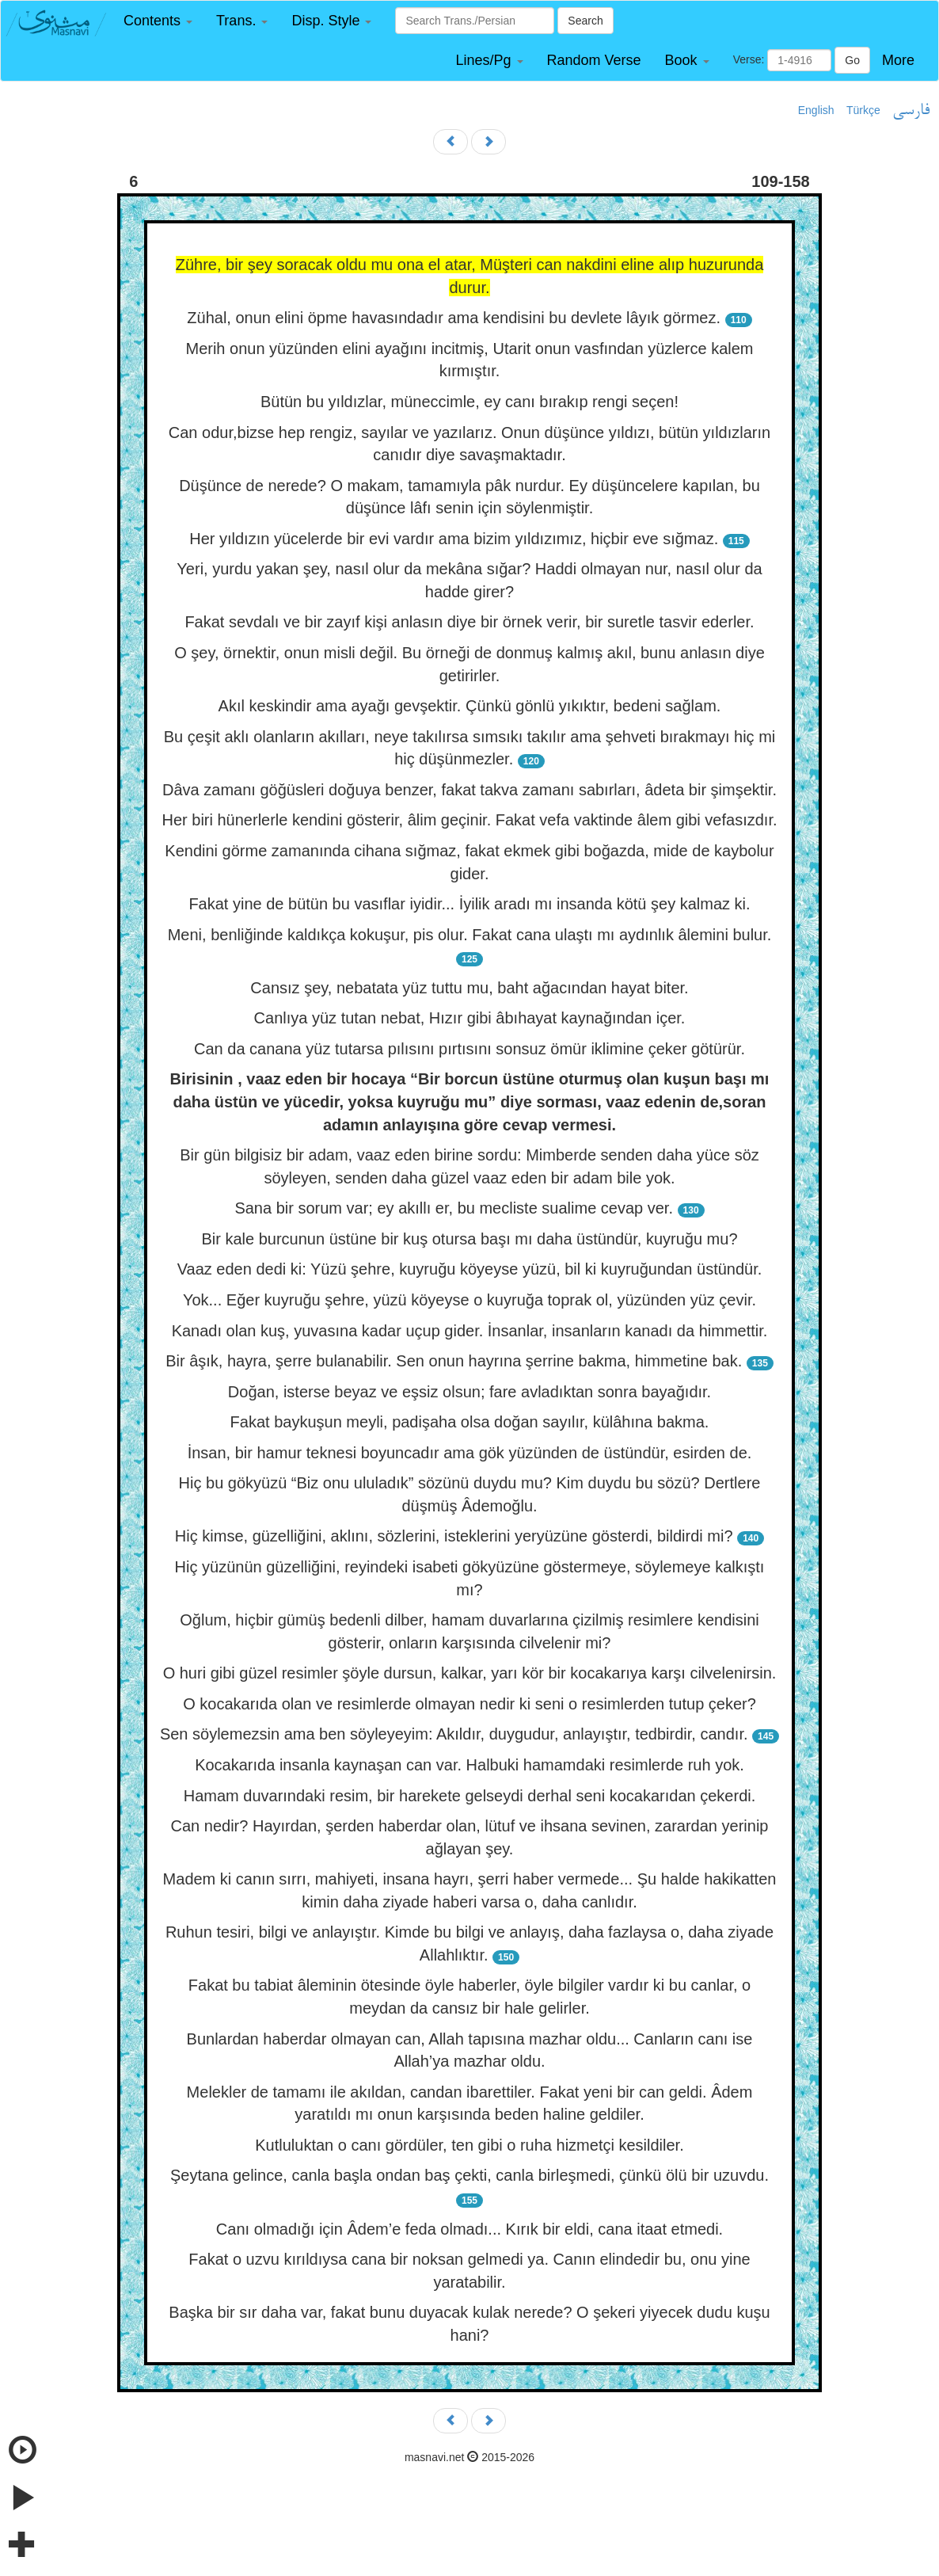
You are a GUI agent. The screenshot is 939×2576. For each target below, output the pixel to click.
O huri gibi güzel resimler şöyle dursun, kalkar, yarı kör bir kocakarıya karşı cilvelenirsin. (470, 1673)
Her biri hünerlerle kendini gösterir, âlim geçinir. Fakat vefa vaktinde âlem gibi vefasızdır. (469, 820)
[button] (158, 21)
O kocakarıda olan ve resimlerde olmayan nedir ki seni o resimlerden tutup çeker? (469, 1704)
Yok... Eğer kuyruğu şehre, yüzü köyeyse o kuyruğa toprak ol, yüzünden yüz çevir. (469, 1300)
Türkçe (863, 110)
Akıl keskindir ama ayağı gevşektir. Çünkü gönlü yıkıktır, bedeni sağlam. (470, 705)
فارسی (910, 110)
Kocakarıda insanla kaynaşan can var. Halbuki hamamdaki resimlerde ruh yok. (469, 1765)
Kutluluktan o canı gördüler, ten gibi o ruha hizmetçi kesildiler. (469, 2145)
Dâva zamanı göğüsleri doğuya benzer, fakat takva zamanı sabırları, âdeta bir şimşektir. (469, 789)
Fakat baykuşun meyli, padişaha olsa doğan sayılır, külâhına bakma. (469, 1422)
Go (852, 60)
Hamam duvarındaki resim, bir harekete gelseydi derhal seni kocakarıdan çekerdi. (470, 1795)
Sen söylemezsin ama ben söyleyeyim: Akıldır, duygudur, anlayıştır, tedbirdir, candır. (454, 1734)
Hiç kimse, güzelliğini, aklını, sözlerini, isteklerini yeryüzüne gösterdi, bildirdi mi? (454, 1536)
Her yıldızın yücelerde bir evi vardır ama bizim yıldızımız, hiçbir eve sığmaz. (453, 538)
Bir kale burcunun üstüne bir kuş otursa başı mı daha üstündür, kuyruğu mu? (469, 1239)
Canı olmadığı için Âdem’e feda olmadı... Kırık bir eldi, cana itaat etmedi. (469, 2229)
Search (585, 20)
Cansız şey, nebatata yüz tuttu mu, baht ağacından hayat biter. (469, 987)
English (816, 110)
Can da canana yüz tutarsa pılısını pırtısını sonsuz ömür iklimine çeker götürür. (469, 1048)
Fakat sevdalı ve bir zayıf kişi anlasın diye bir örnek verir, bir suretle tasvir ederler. (469, 622)
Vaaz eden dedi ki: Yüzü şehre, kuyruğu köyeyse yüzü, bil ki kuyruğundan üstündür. (469, 1269)
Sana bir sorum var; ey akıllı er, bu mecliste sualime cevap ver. (453, 1208)
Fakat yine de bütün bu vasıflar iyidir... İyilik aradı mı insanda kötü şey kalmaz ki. (469, 904)
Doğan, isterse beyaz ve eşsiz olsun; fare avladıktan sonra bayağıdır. (469, 1391)
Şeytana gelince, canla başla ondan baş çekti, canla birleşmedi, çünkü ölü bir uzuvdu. (469, 2175)
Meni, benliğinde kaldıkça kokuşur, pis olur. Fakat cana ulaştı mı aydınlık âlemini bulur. (470, 934)
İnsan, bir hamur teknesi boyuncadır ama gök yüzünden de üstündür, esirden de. (470, 1452)
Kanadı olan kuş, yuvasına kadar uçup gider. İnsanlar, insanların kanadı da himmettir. (470, 1330)
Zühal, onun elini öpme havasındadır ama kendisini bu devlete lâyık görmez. (453, 317)
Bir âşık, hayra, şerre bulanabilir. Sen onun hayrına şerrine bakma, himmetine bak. (453, 1361)
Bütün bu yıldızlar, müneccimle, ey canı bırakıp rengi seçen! (469, 401)
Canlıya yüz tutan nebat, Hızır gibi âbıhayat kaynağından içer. (470, 1018)
